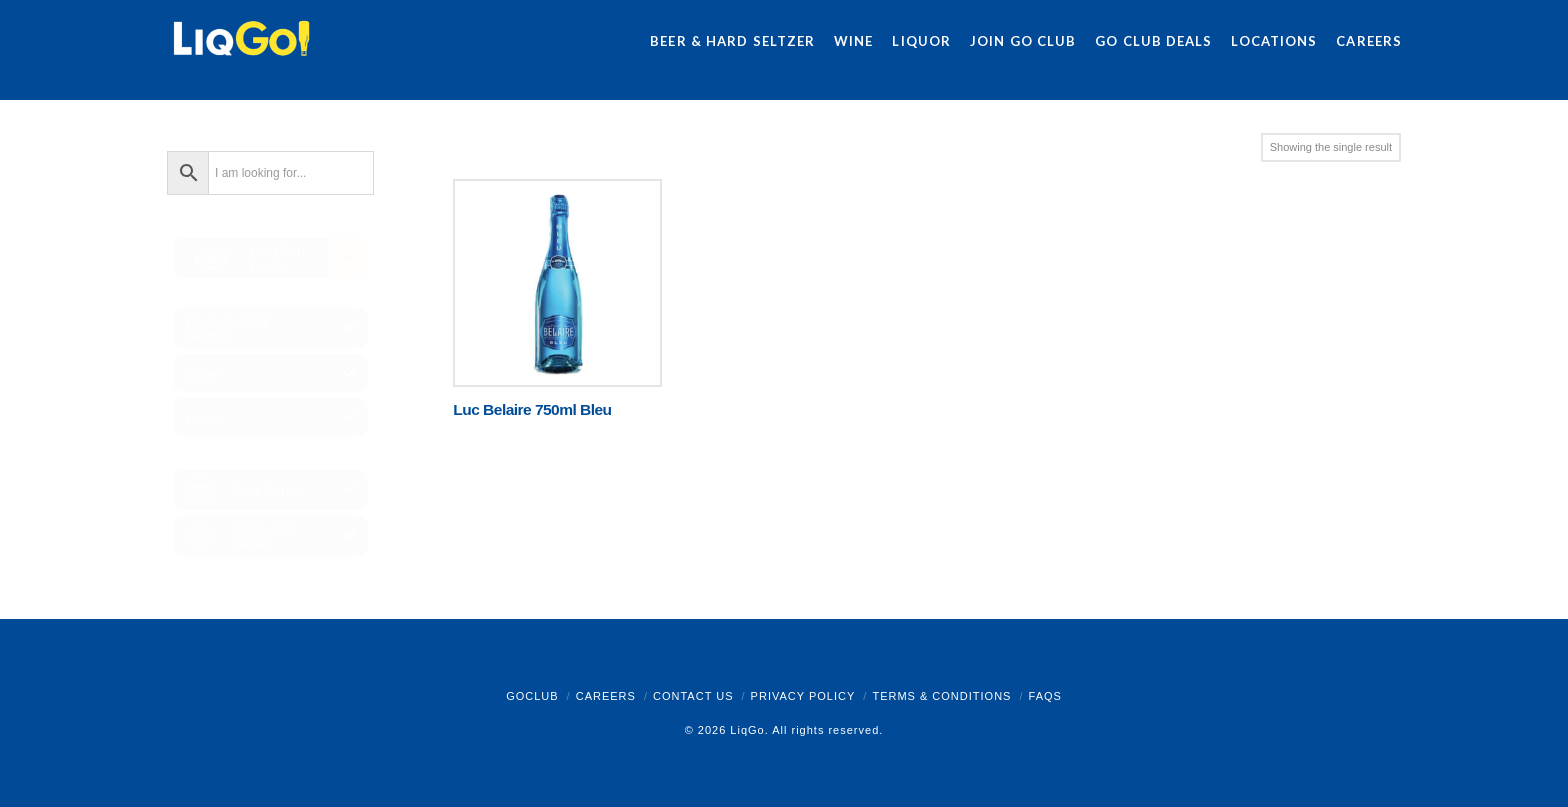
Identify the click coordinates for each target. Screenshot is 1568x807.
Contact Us (693, 696)
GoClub (532, 696)
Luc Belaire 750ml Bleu (532, 409)
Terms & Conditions (941, 696)
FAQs (1045, 696)
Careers (606, 696)
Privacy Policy (803, 696)
